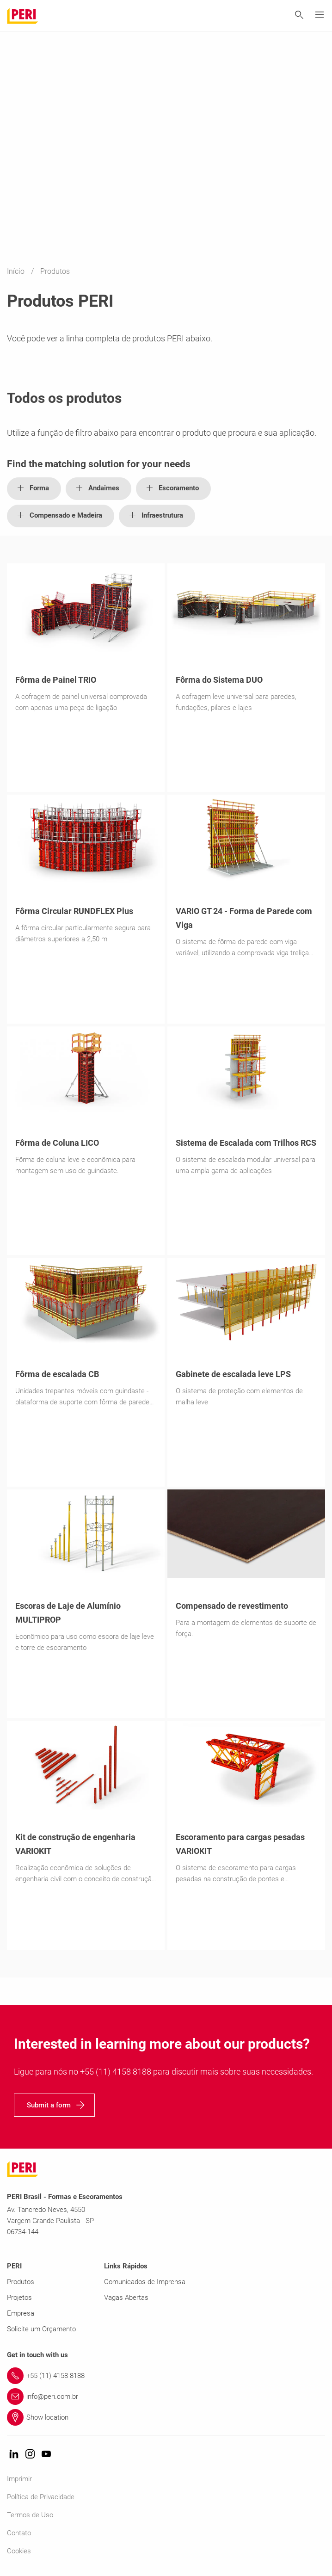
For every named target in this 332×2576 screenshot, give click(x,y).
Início (16, 271)
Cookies (19, 2551)
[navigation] (54, 2105)
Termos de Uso (30, 2515)
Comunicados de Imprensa (144, 2282)
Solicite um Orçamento (41, 2329)
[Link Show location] (166, 2417)
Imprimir (19, 2479)
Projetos (19, 2297)
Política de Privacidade (40, 2497)
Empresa (20, 2313)
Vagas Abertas (126, 2297)
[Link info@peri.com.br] (166, 2396)
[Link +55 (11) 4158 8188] (166, 2375)
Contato (19, 2533)
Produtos (20, 2282)
